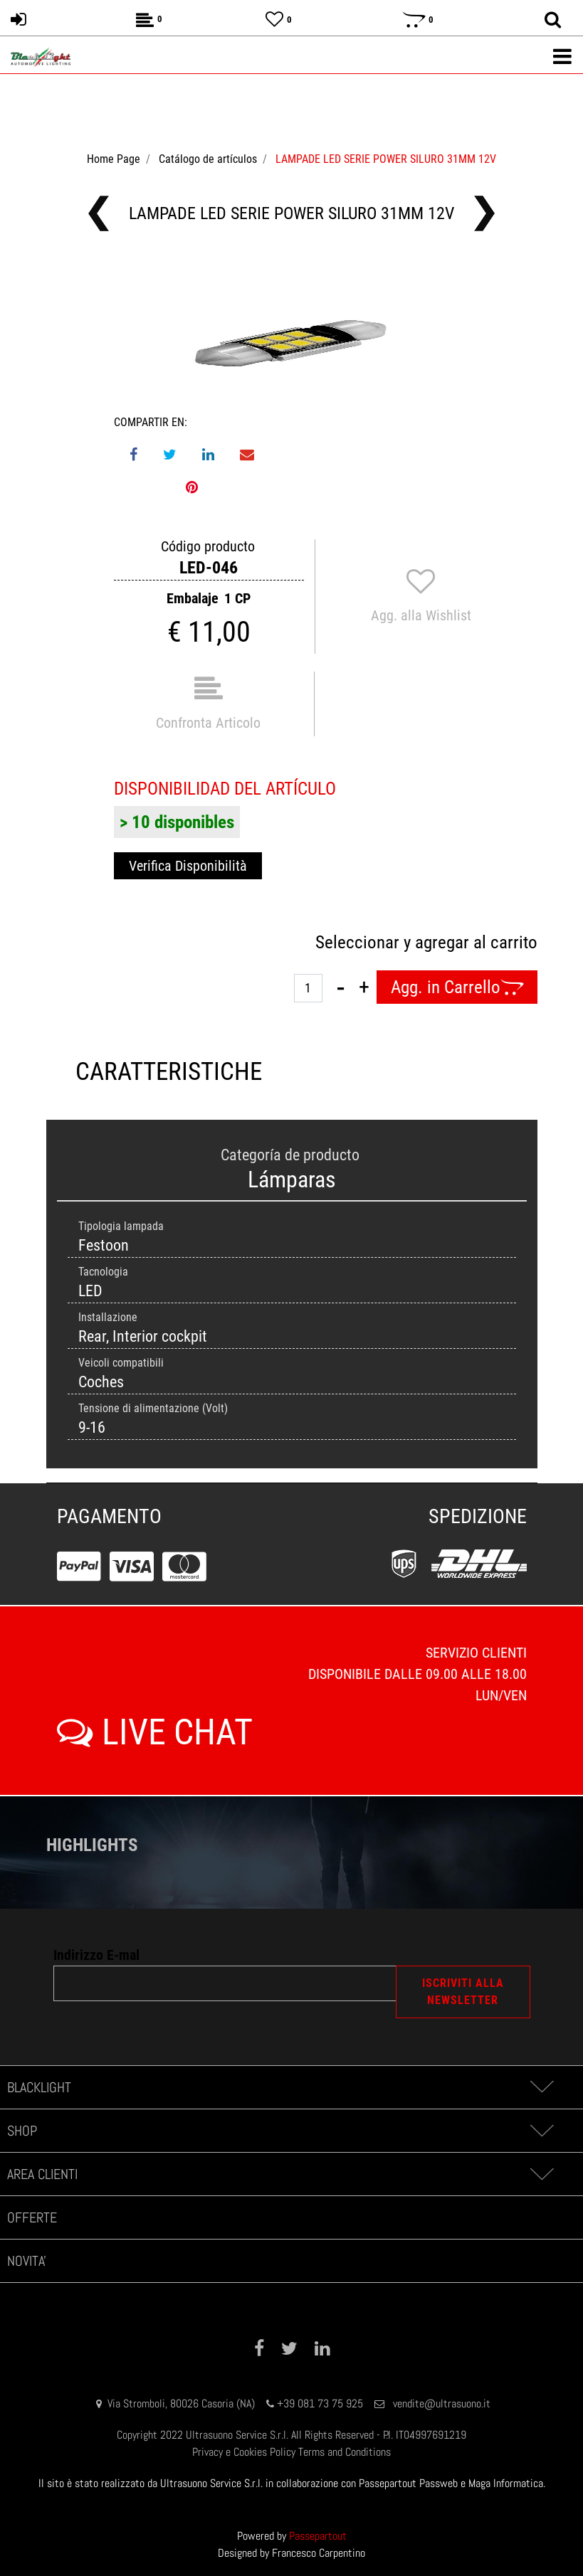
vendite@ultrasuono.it (441, 2403)
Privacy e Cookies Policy (243, 2451)
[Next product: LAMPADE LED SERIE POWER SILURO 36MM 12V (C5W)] (484, 213)
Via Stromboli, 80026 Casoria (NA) (181, 2403)
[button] (292, 343)
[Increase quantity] (364, 987)
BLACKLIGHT (39, 2087)
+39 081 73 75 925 (320, 2403)
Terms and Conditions (344, 2451)
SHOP (22, 2130)
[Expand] (541, 2087)
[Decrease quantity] (341, 987)
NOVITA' (26, 2261)
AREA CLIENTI (42, 2174)
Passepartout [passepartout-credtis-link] (318, 2535)
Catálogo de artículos (208, 159)
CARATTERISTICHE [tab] (168, 1071)
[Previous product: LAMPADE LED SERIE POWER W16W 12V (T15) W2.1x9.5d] (98, 213)
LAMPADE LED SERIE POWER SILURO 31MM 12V (385, 159)
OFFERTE (32, 2217)
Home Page (113, 159)
